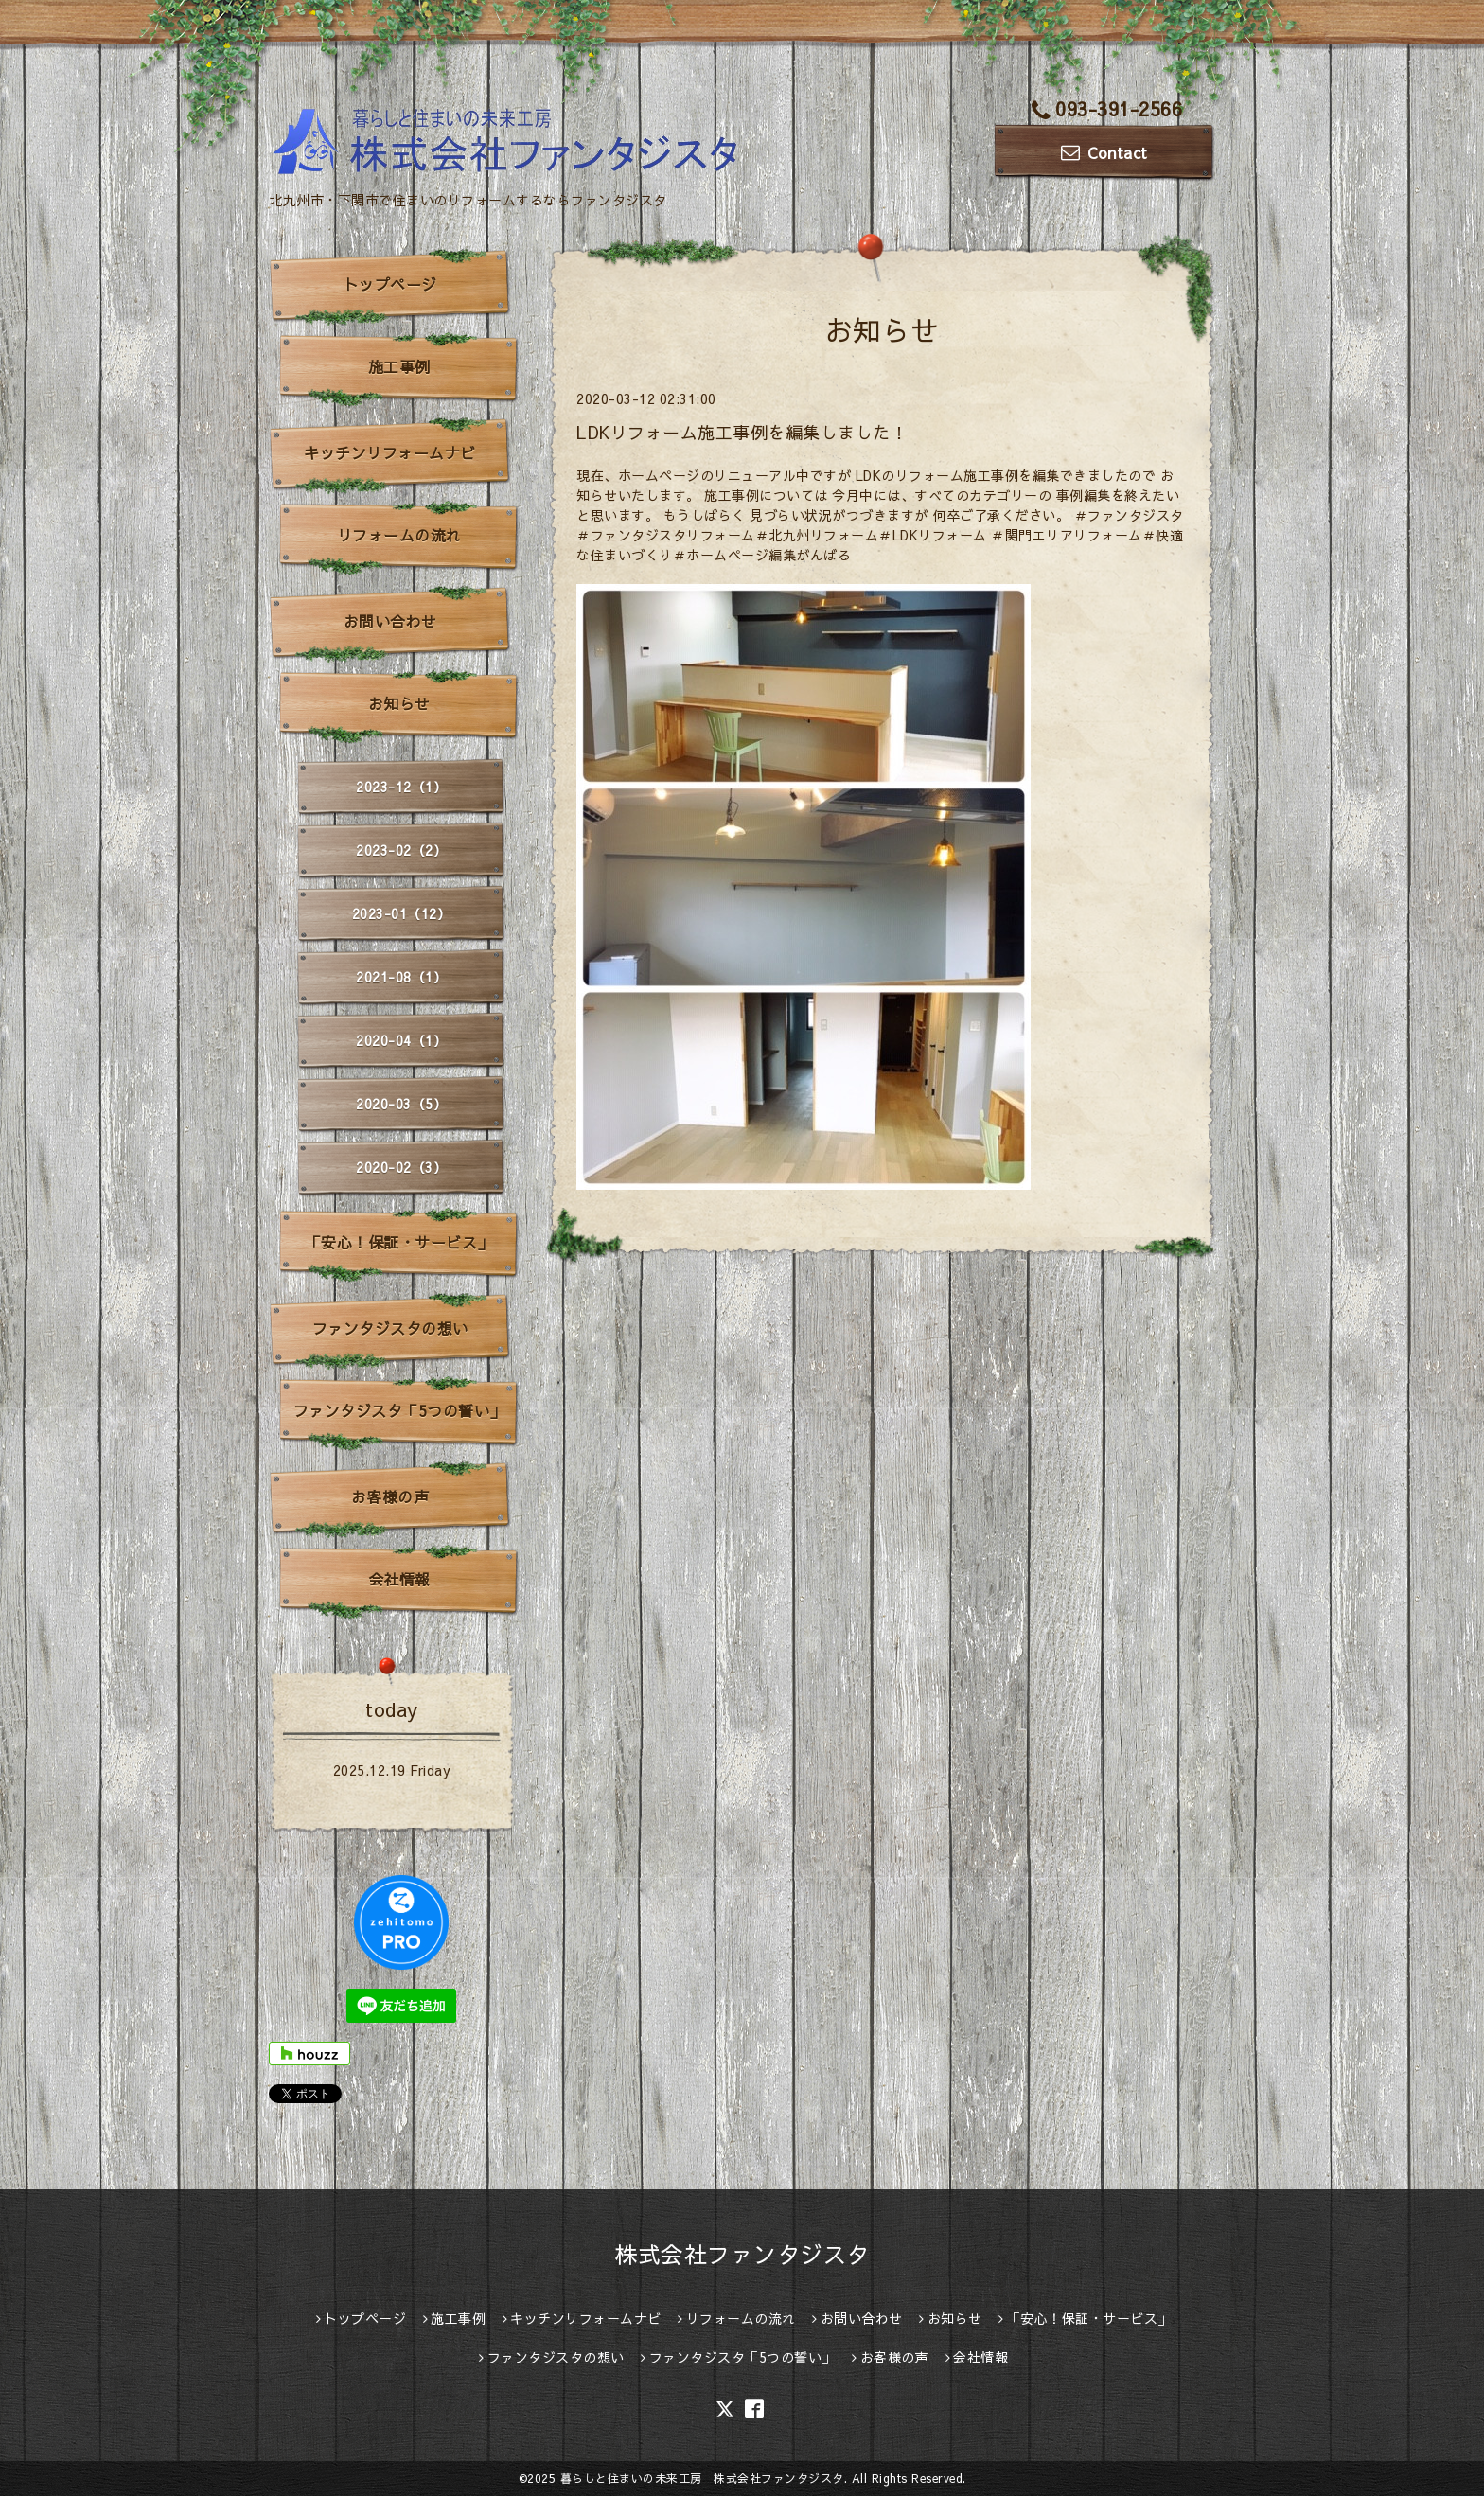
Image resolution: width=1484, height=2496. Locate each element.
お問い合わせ (390, 621)
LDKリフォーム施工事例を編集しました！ (742, 432)
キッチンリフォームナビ (390, 452)
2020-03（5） (401, 1103)
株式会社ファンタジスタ (742, 2254)
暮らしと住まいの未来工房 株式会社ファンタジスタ (702, 2478)
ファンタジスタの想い (390, 1328)
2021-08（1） (401, 976)
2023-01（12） (401, 913)
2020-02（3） (401, 1167)
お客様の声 (390, 1496)
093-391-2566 (1107, 108)
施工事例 (399, 366)
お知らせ (399, 703)
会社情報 (399, 1578)
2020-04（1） (401, 1040)
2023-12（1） (401, 786)
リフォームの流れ (399, 534)
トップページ (390, 284)
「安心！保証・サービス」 (399, 1241)
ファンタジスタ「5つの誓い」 (399, 1410)
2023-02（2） (401, 850)
